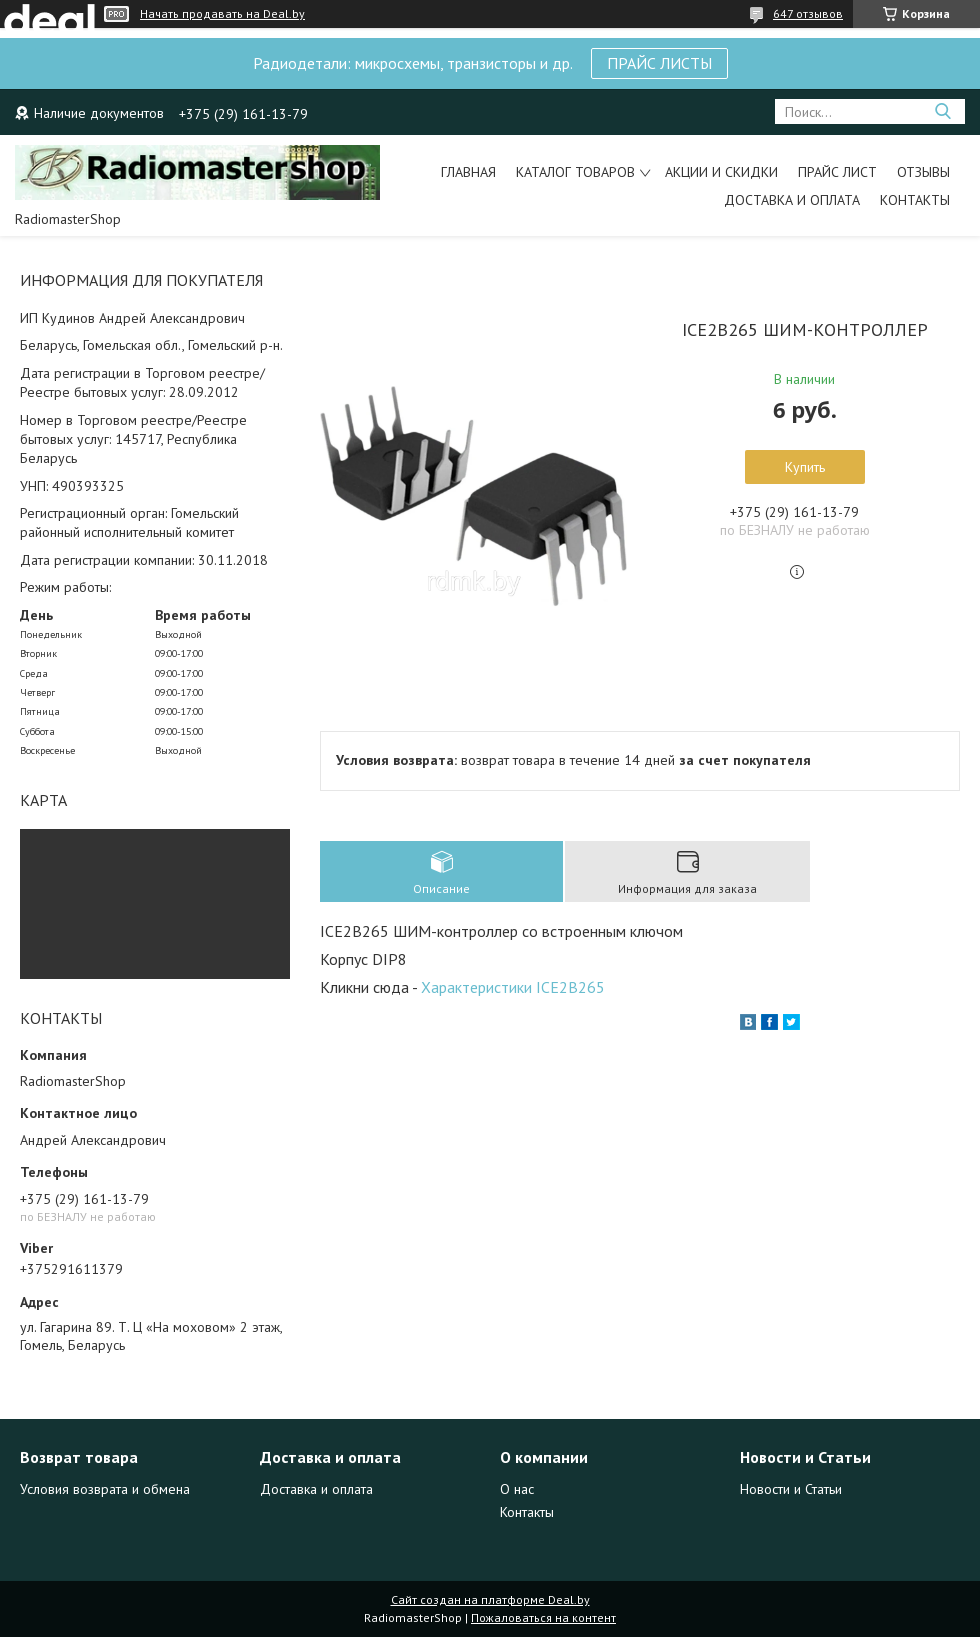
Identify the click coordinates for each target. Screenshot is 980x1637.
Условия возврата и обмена (105, 1489)
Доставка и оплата (316, 1489)
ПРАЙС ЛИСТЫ (659, 63)
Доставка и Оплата (792, 200)
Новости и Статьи (791, 1489)
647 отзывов (808, 13)
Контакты (915, 200)
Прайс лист (837, 172)
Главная (468, 172)
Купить (805, 467)
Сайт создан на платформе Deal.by (490, 1599)
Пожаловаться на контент (543, 1617)
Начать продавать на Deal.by (222, 14)
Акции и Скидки (721, 172)
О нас (517, 1489)
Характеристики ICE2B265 (513, 987)
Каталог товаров (575, 172)
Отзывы (923, 172)
